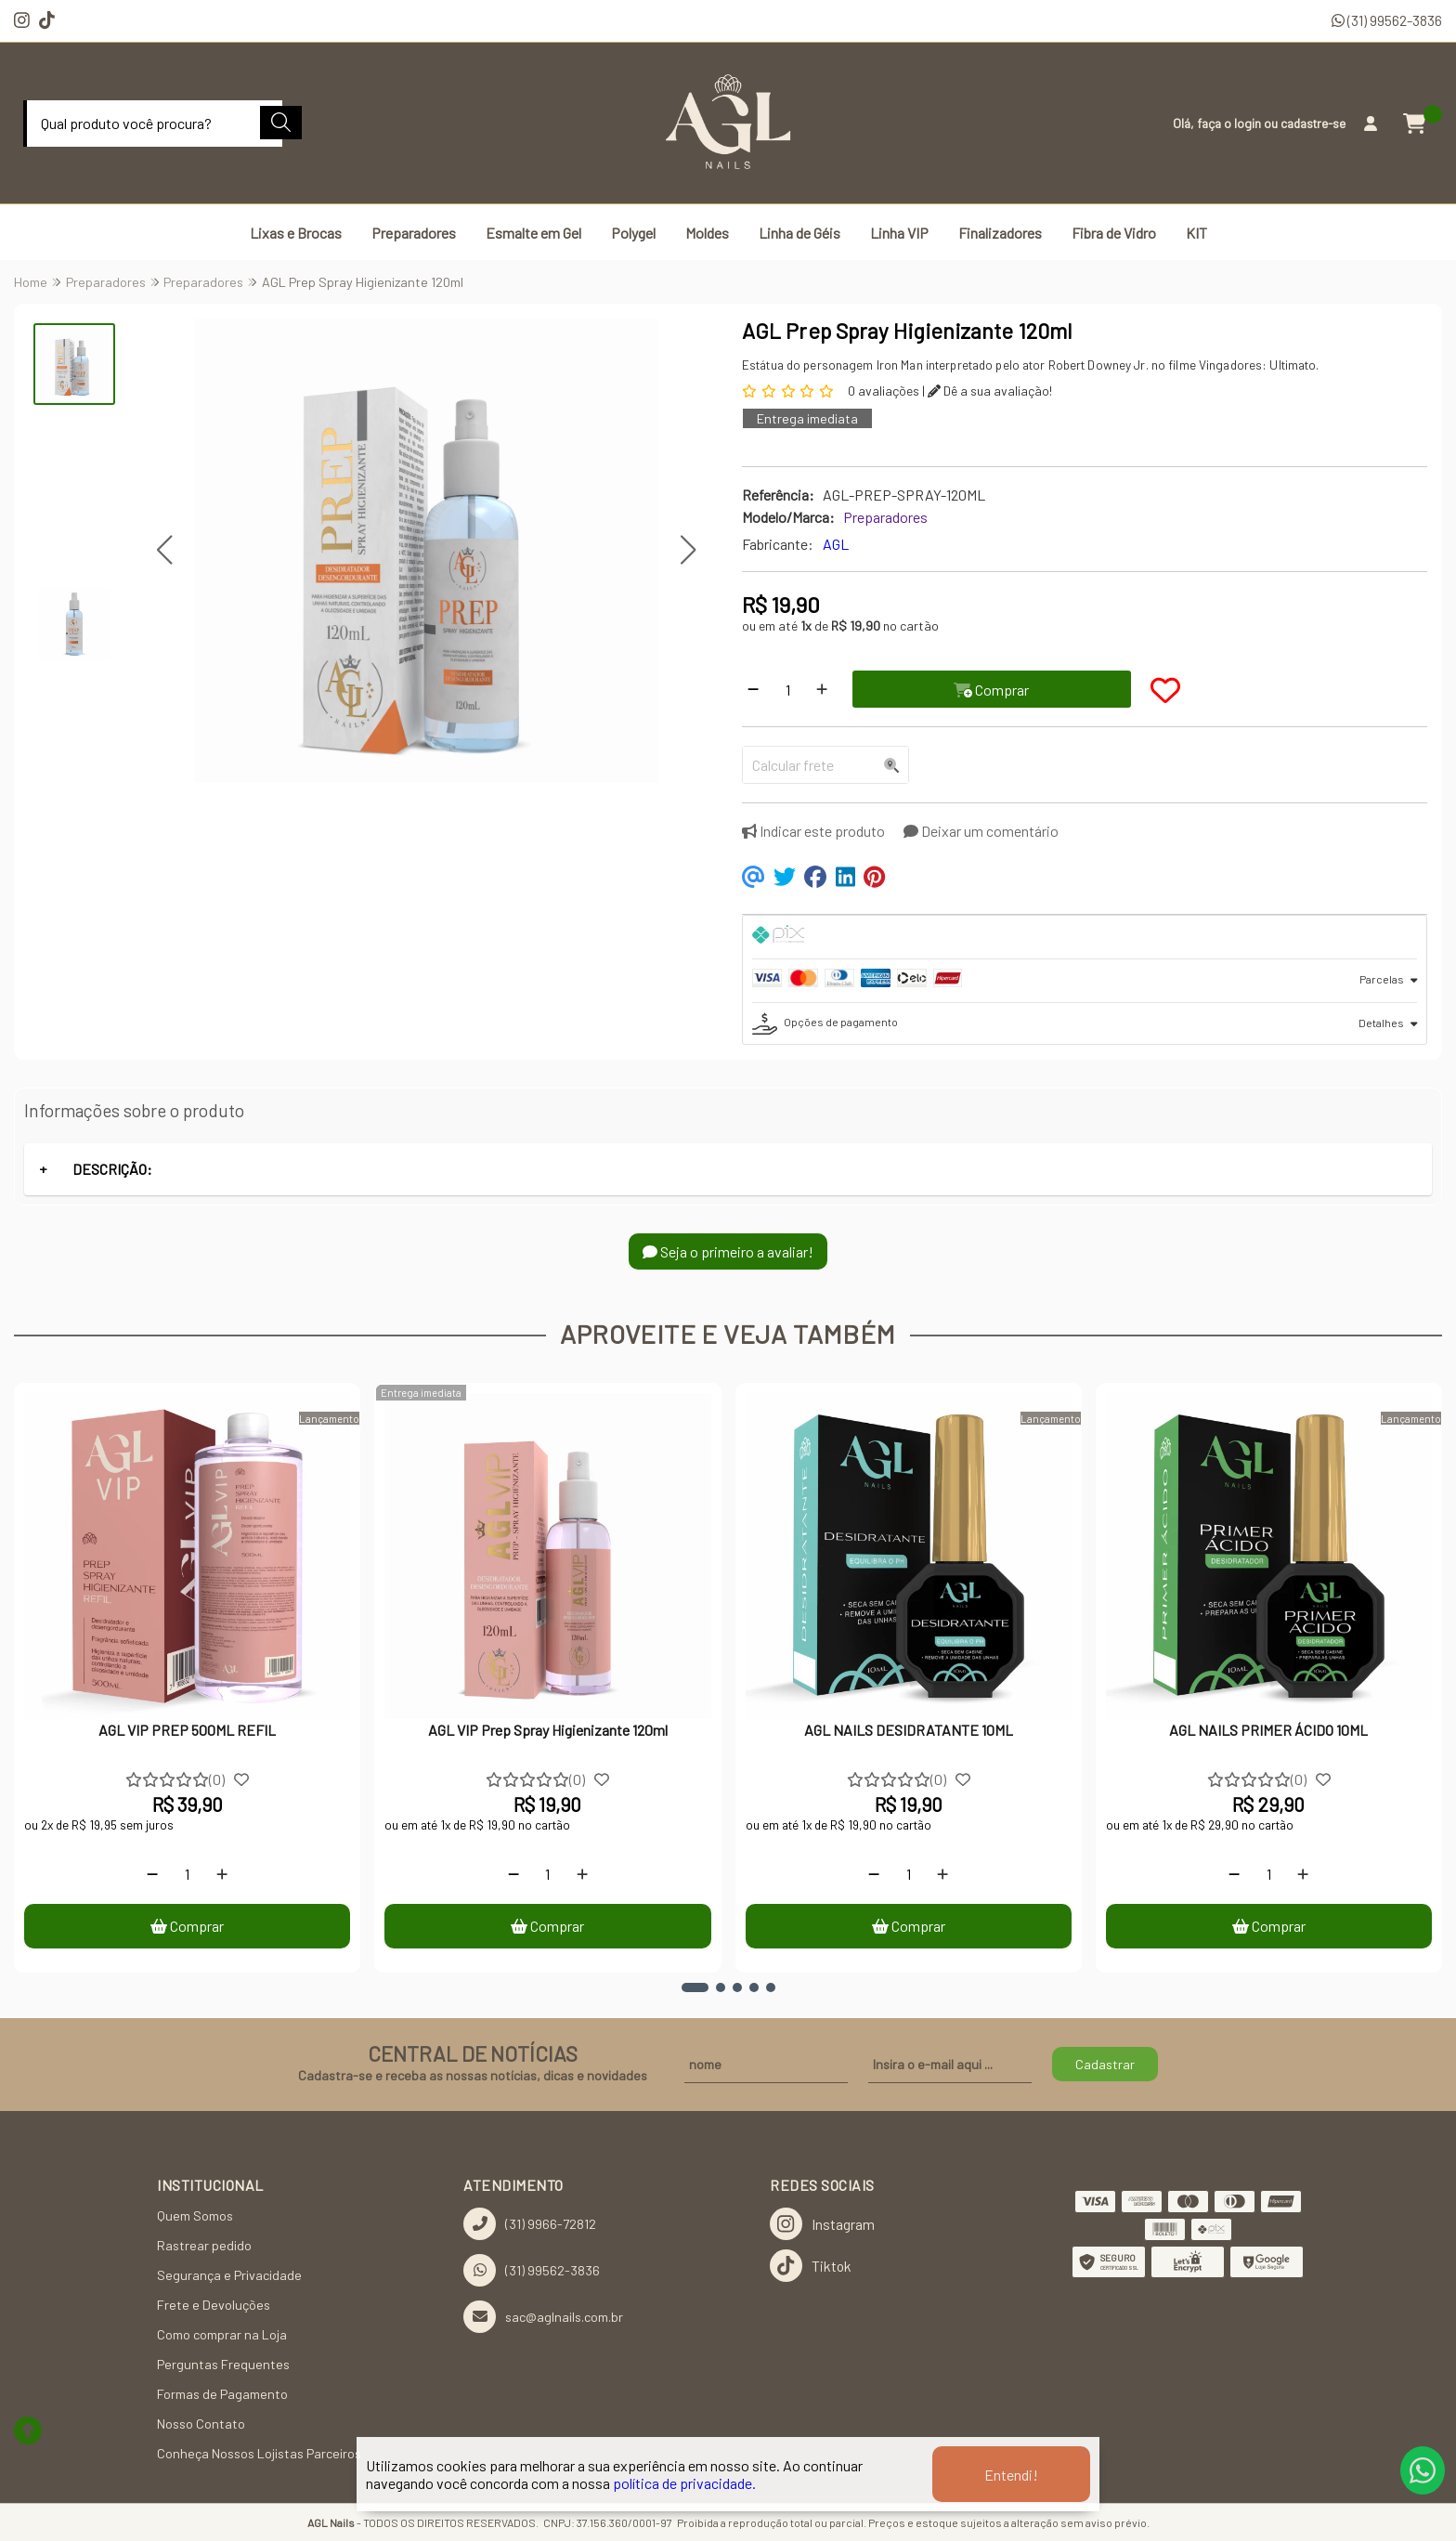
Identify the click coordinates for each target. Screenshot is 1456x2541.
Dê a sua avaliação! (990, 390)
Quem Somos (195, 2215)
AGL (836, 544)
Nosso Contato (201, 2423)
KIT (1196, 232)
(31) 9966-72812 (529, 2224)
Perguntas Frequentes (223, 2364)
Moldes (707, 232)
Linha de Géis (799, 232)
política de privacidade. (684, 2483)
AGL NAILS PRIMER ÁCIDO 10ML (1268, 1730)
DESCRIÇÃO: (112, 1169)
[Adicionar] (822, 689)
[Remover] (753, 689)
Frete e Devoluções (213, 2305)
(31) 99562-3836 (1387, 20)
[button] (164, 549)
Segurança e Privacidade (229, 2275)
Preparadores (413, 232)
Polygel (633, 232)
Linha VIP (899, 232)
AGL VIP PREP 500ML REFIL (187, 1730)
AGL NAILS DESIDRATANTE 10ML (908, 1730)
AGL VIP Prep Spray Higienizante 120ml (548, 1730)
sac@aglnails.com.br (543, 2316)
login (1249, 123)
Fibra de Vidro (1114, 232)
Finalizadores (1000, 232)
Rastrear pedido (204, 2245)
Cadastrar (1105, 2064)
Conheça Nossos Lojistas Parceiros (259, 2453)
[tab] (1084, 937)
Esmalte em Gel (533, 232)
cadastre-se (1313, 123)
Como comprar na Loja (222, 2334)
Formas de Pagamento (222, 2394)
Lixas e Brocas (296, 232)
